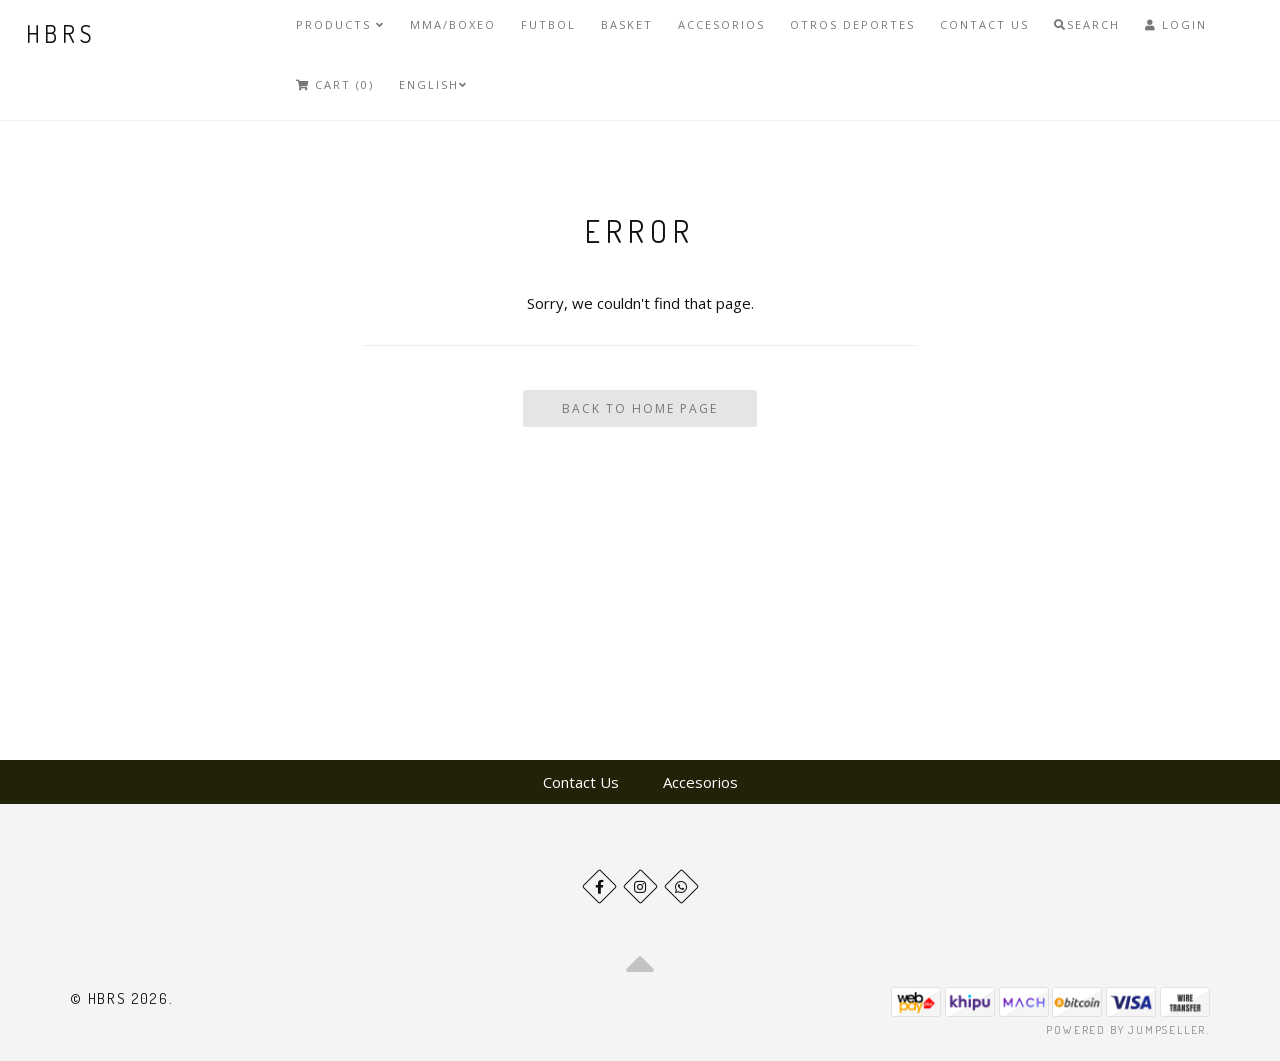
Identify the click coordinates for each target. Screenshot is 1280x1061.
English (433, 84)
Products (340, 24)
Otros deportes (852, 24)
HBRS (61, 33)
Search (1087, 24)
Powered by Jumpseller (1126, 1030)
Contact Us (984, 24)
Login (1176, 24)
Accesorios (721, 24)
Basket (627, 24)
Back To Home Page (640, 408)
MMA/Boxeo (453, 24)
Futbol (548, 24)
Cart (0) (335, 84)
